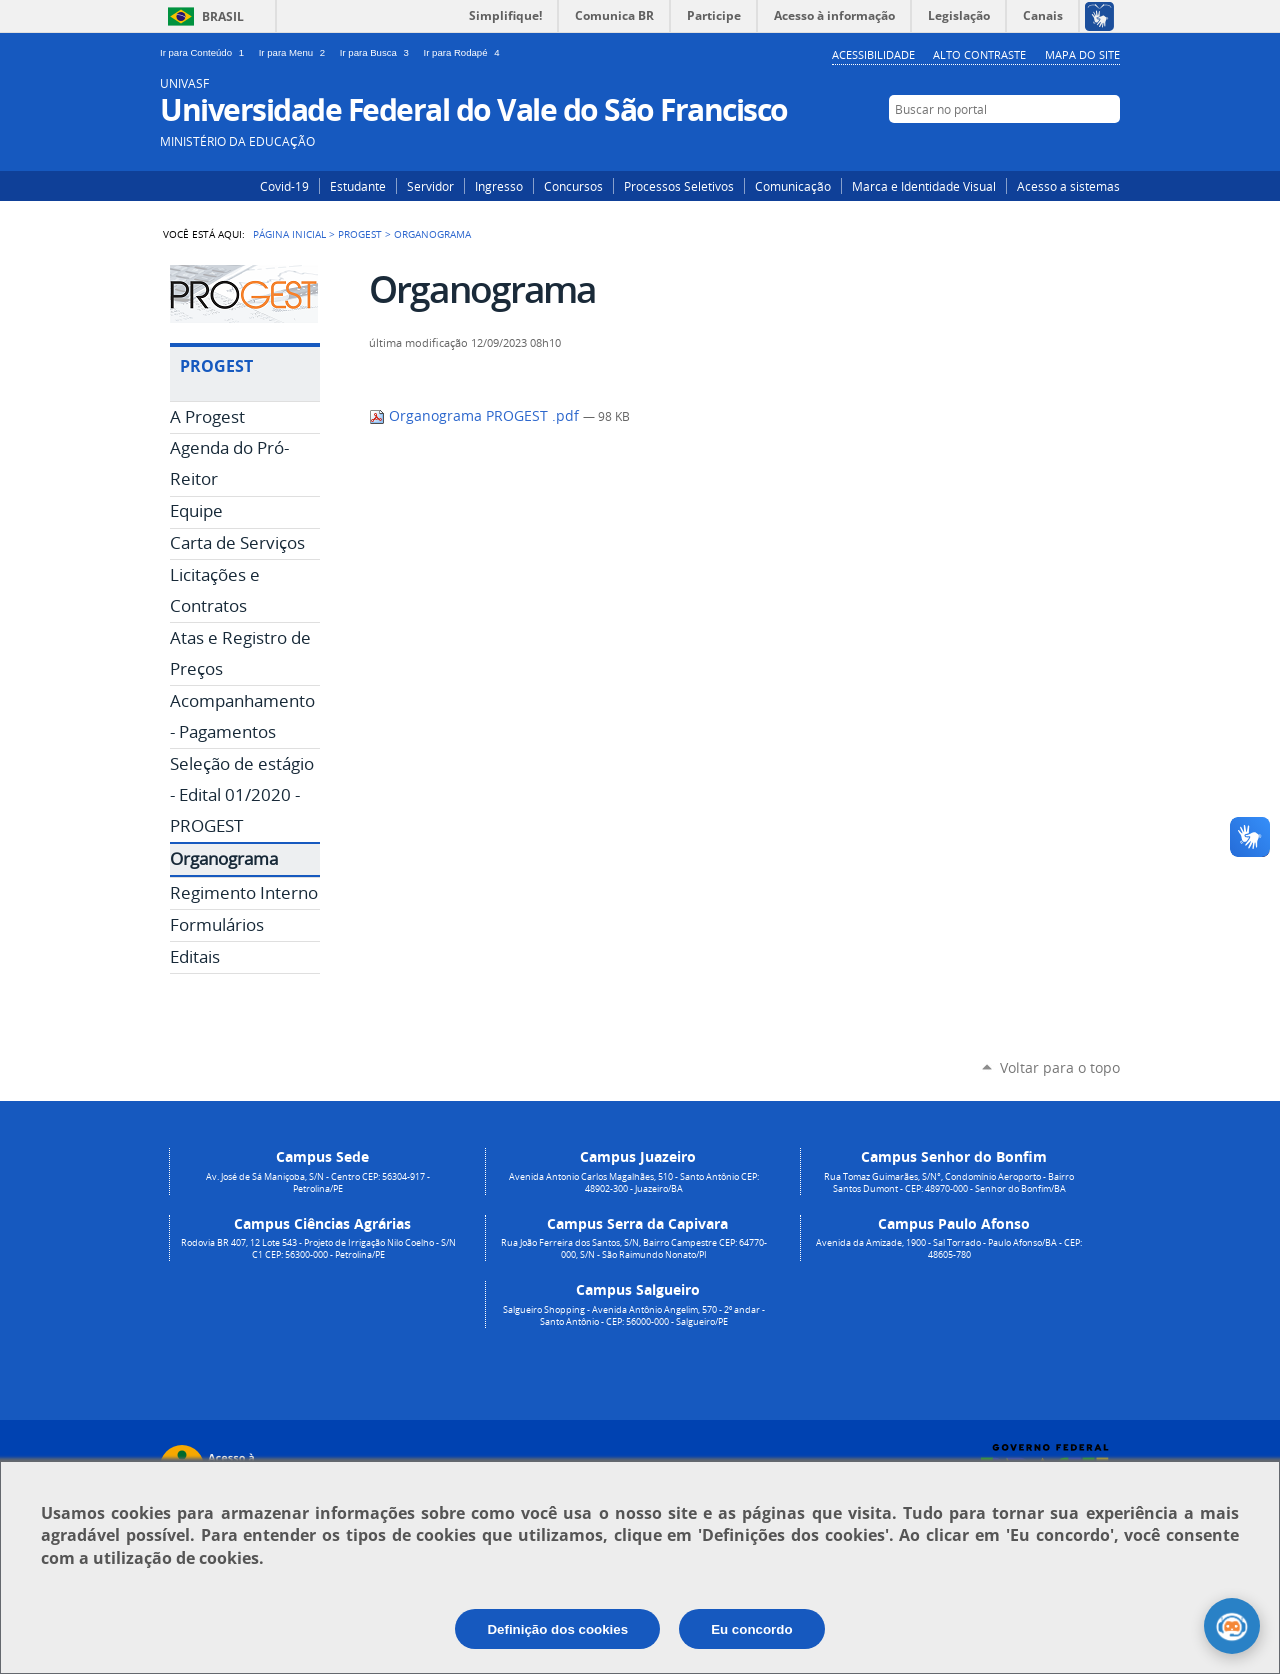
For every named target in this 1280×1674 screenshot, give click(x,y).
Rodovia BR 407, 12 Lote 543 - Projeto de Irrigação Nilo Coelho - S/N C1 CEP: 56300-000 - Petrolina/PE (318, 1249)
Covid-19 (284, 186)
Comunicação (793, 186)
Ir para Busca (378, 52)
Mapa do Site (1082, 54)
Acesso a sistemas (1068, 186)
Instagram (1047, 147)
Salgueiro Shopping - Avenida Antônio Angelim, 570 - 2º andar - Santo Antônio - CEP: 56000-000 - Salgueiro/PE (634, 1316)
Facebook (1077, 147)
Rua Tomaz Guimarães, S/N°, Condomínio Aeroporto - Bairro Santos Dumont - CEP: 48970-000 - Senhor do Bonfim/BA (949, 1183)
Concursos (573, 186)
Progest (360, 234)
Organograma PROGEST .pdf (476, 416)
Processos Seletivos (679, 186)
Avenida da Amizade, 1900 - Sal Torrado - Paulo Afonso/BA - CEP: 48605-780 (949, 1249)
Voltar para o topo (1060, 1067)
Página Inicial (289, 234)
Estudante (358, 186)
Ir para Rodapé (464, 52)
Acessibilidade (873, 54)
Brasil (223, 16)
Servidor (430, 186)
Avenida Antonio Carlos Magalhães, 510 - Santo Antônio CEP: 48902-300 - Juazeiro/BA (634, 1183)
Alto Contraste (979, 54)
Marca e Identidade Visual (924, 186)
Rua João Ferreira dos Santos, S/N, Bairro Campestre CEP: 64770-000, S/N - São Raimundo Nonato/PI (634, 1249)
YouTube (1107, 147)
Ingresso (499, 186)
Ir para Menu (295, 52)
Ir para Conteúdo (205, 52)
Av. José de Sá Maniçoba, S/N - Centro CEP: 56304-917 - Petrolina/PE (318, 1183)
